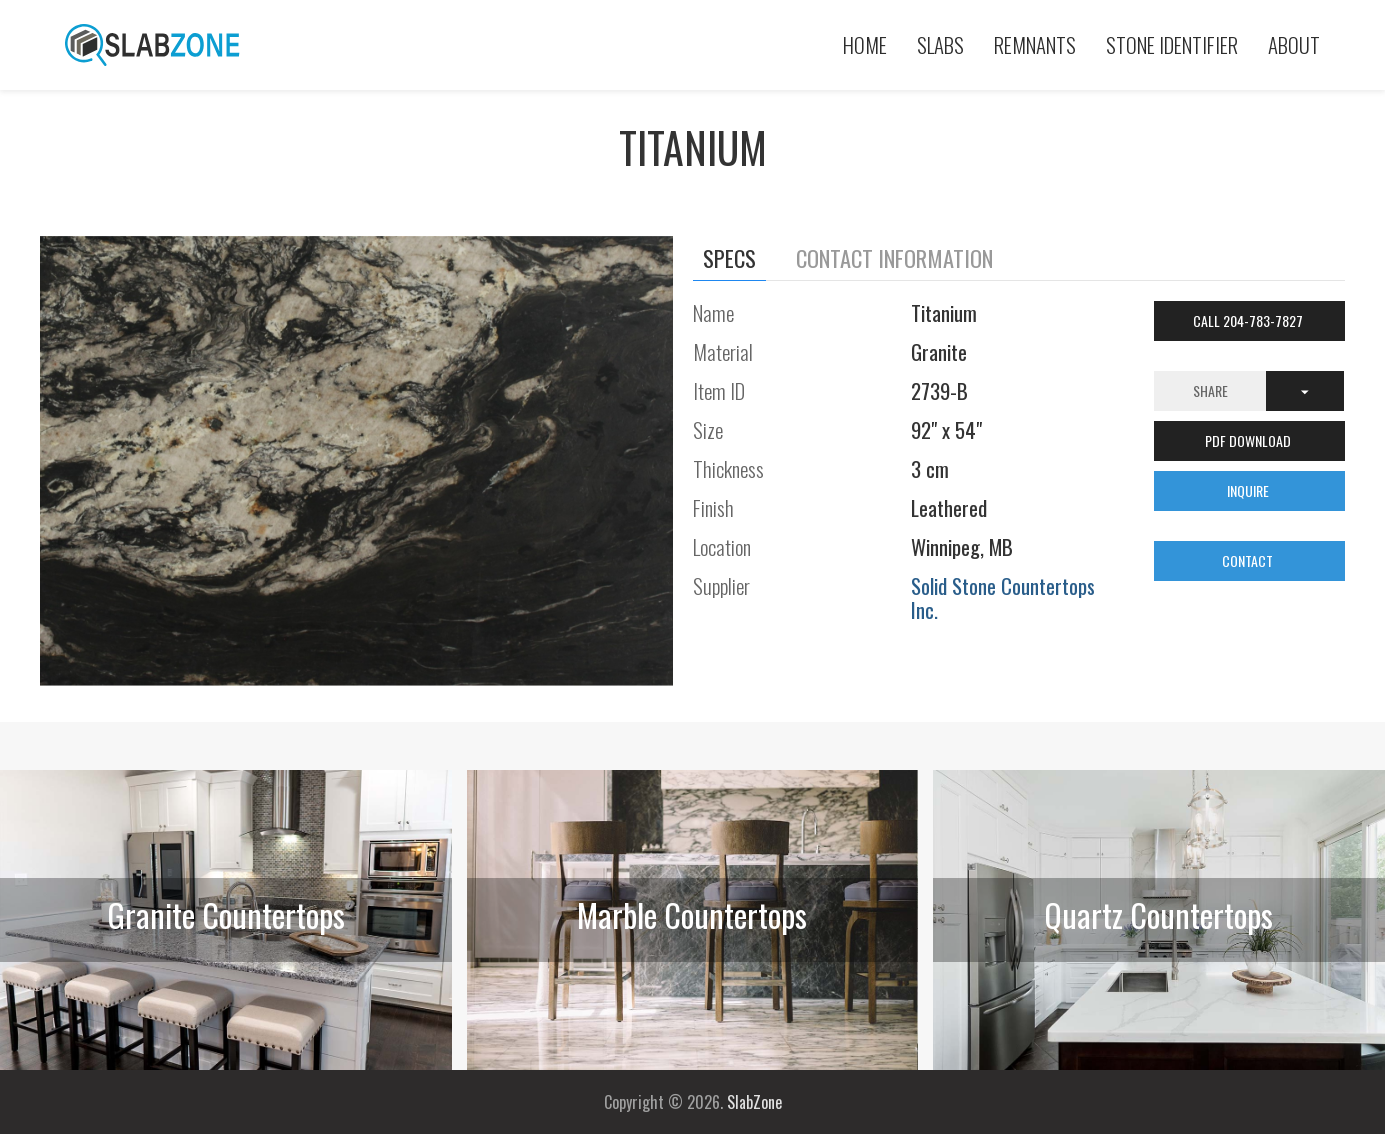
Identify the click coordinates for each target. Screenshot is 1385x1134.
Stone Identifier (1172, 44)
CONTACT (1249, 560)
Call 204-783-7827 (1249, 320)
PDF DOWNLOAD (1249, 440)
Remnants (1035, 44)
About (1294, 44)
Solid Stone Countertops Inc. (1003, 597)
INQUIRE (1249, 490)
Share (1210, 390)
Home (865, 44)
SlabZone (754, 1102)
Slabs (940, 44)
